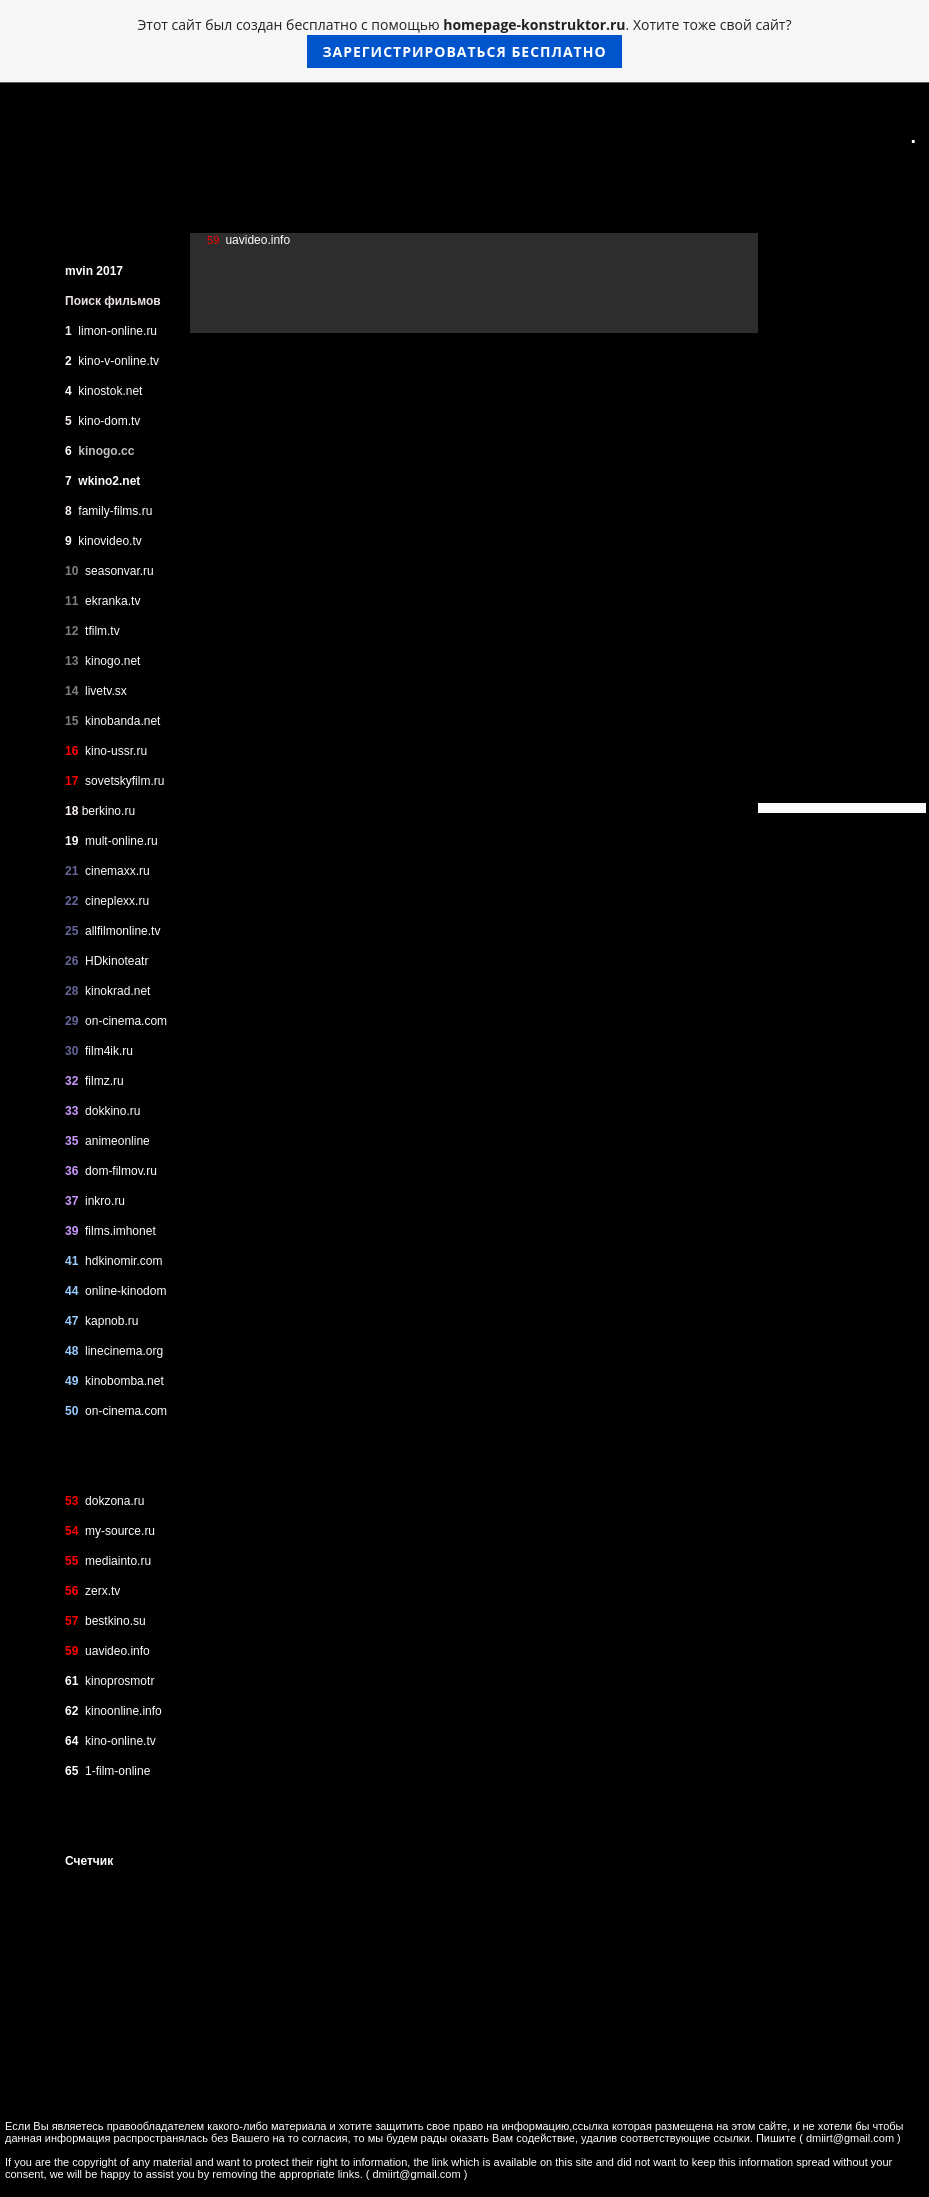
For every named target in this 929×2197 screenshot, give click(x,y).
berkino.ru (108, 811)
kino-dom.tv (109, 421)
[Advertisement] (833, 503)
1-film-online (117, 1771)
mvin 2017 (94, 271)
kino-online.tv (120, 1741)
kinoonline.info (122, 1711)
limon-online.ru (117, 331)
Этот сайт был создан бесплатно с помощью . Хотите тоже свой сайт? (465, 41)
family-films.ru (115, 511)
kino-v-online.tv (118, 361)
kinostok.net (110, 391)
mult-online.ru (121, 841)
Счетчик (89, 1861)
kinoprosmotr (119, 1681)
